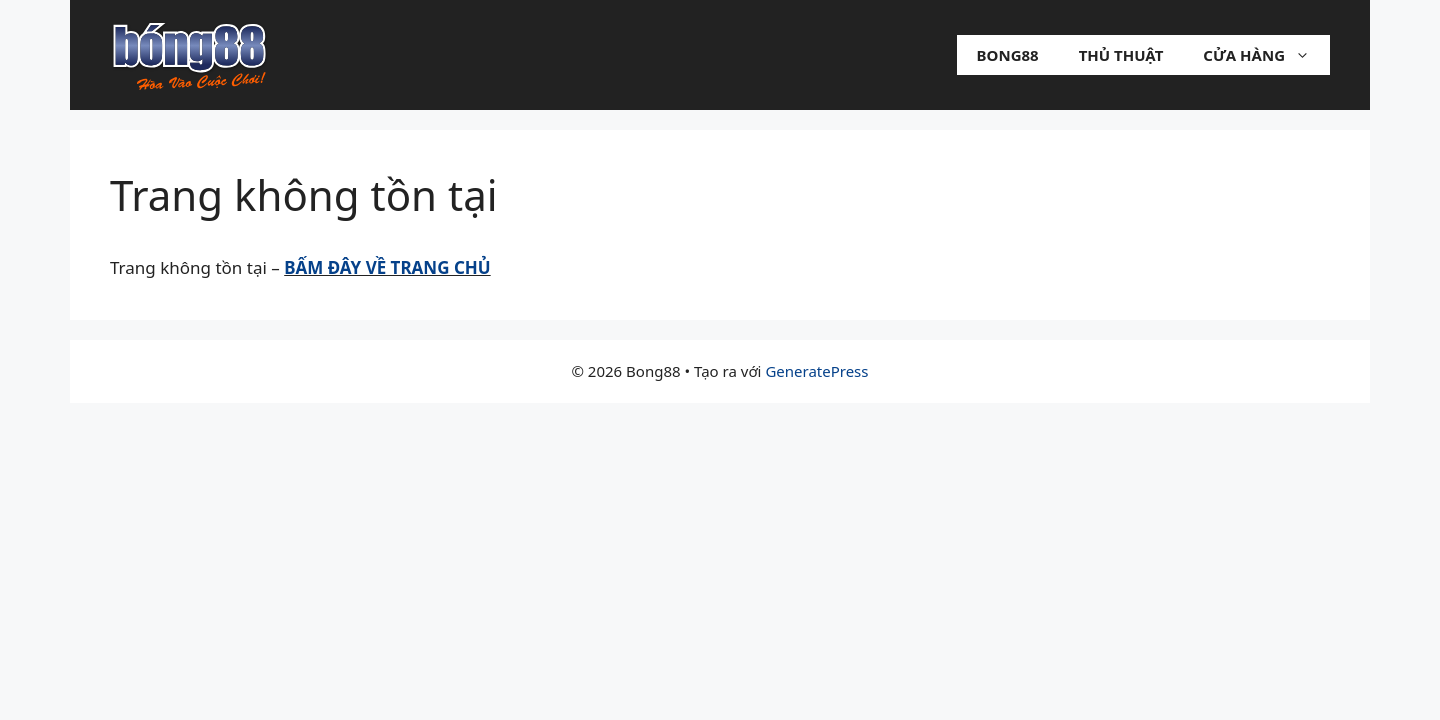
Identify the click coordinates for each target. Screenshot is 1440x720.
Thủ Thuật (1121, 55)
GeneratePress (816, 371)
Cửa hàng (1266, 55)
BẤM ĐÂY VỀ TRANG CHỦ (387, 267)
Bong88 (1008, 55)
